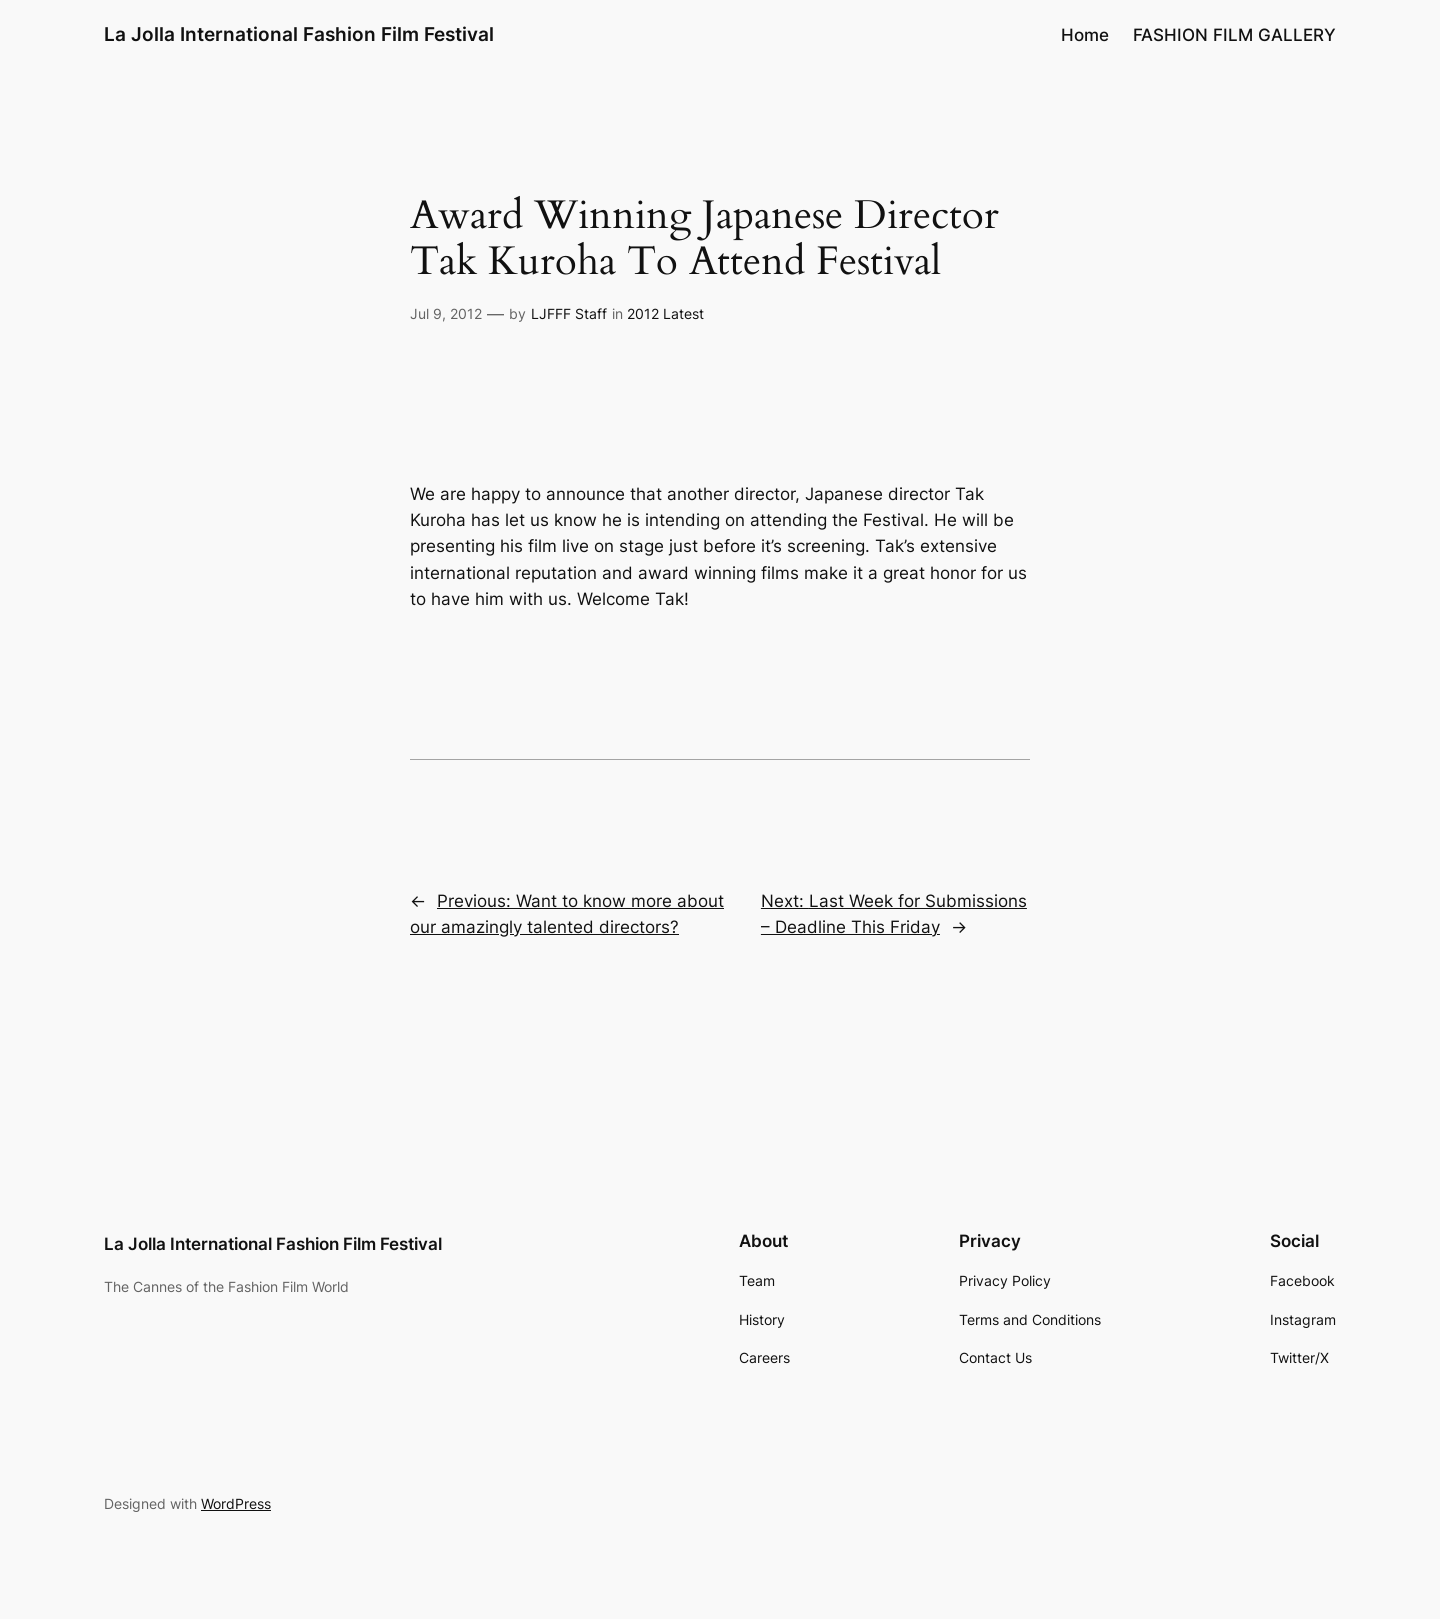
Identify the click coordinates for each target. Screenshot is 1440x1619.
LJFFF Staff (569, 313)
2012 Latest (665, 313)
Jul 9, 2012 (446, 313)
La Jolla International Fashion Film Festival (299, 34)
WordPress (236, 1503)
